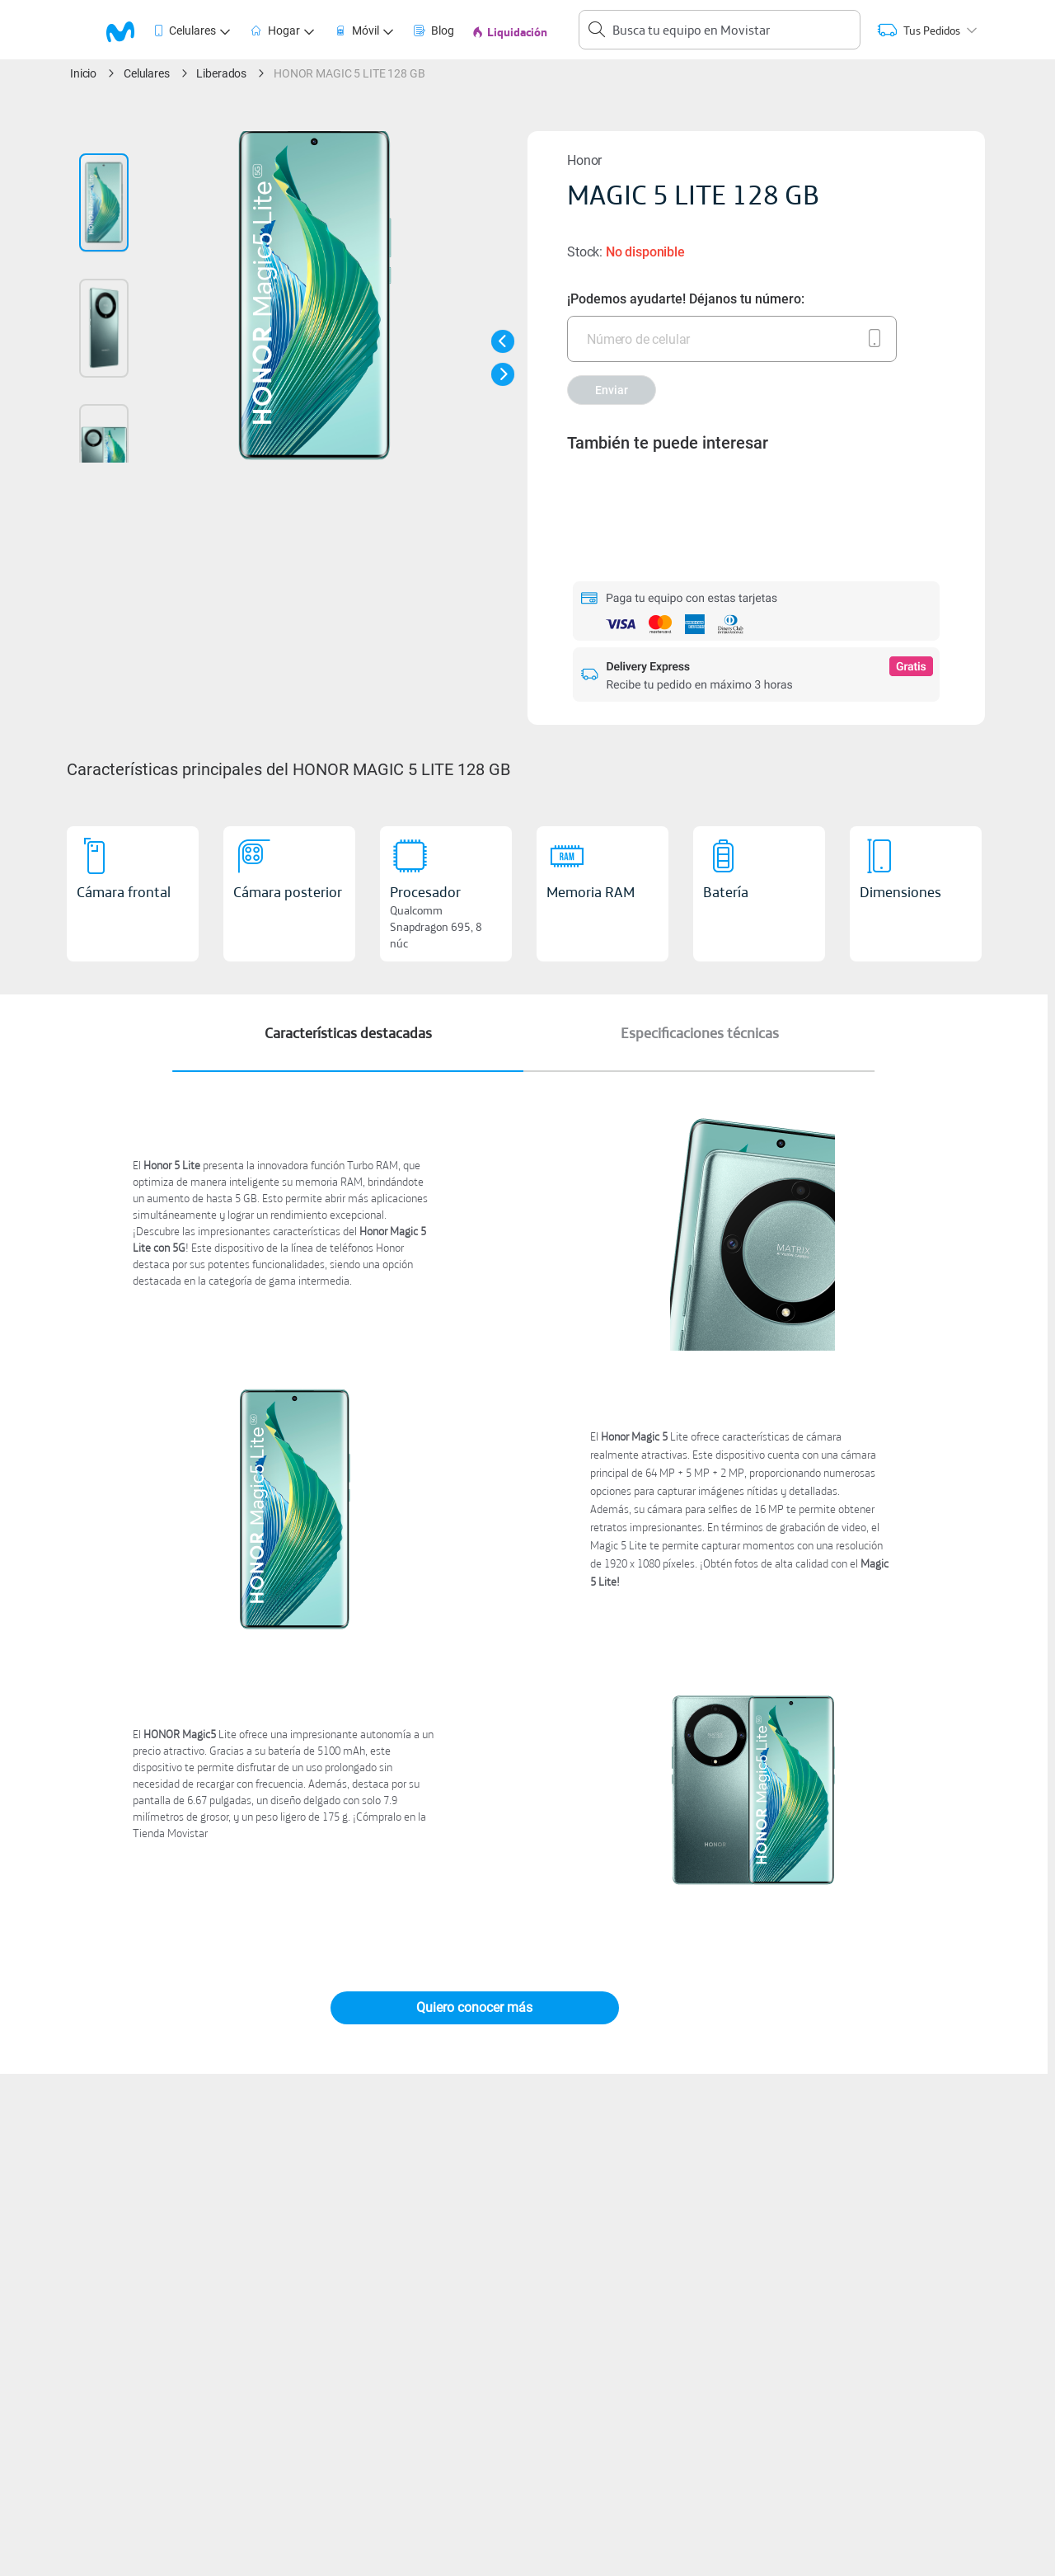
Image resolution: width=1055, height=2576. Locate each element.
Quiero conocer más (474, 2007)
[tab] (130, 30)
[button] (502, 341)
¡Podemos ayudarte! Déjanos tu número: (685, 299)
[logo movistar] (128, 30)
